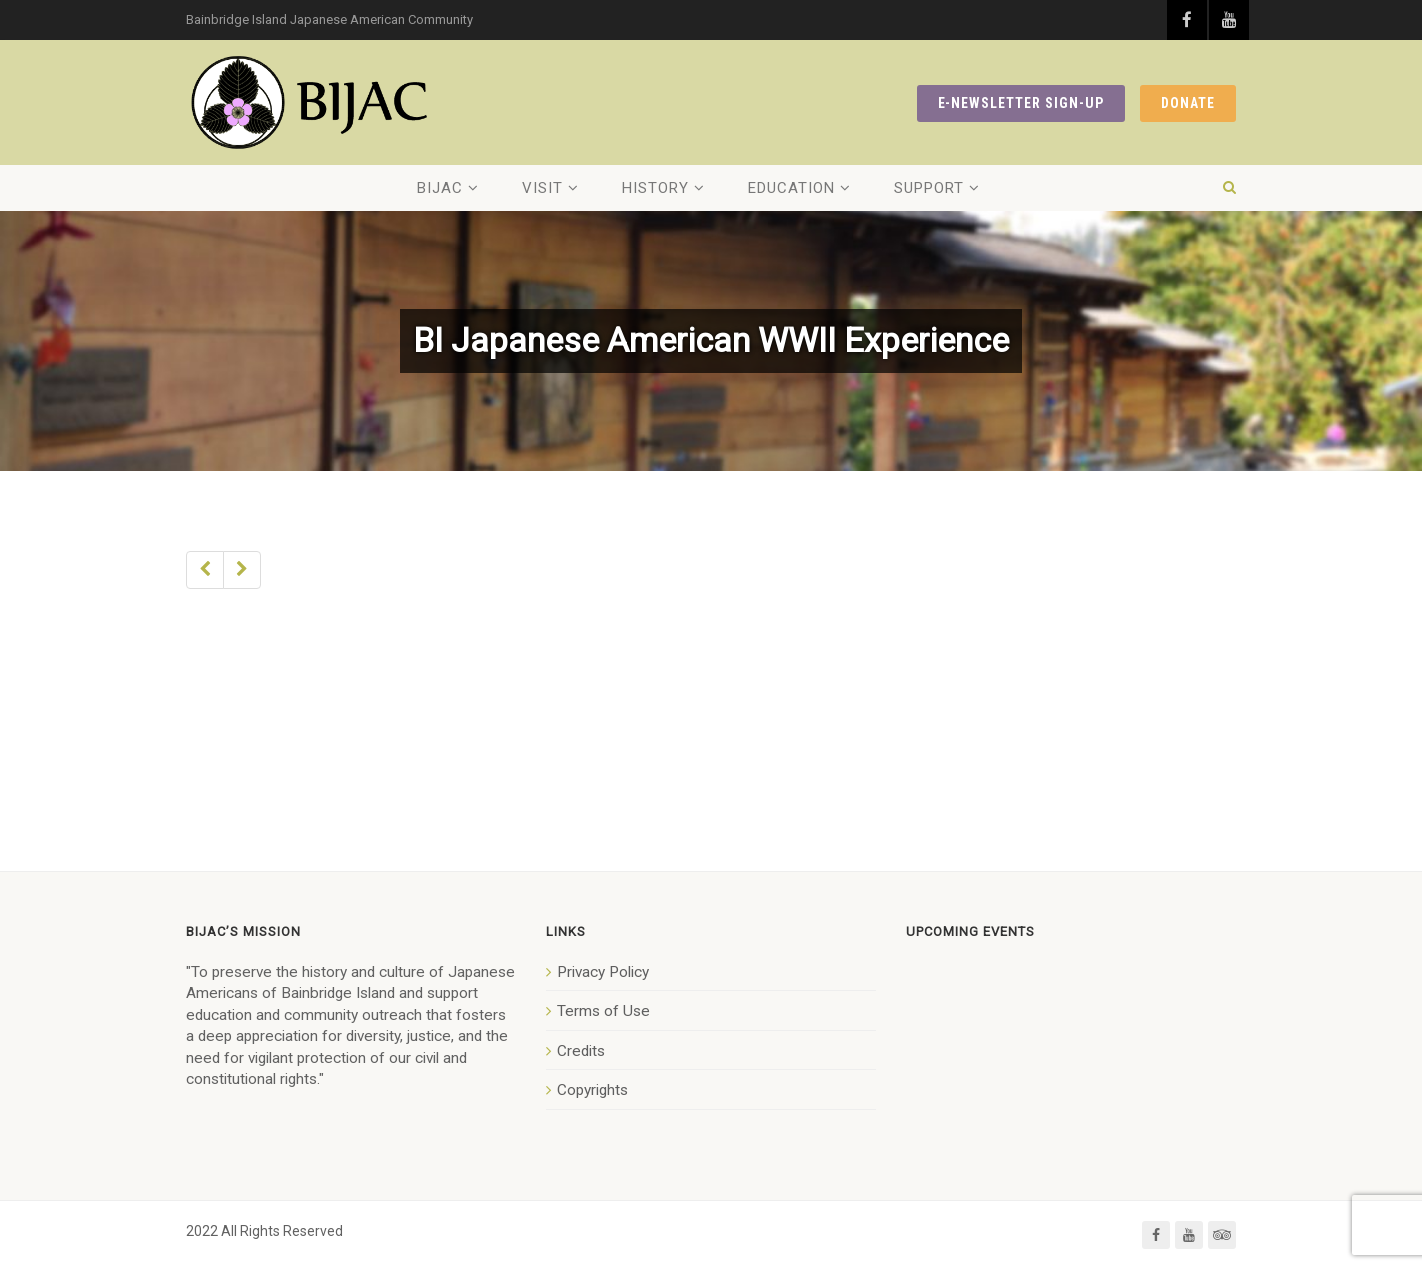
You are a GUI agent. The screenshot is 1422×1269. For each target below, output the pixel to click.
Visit (542, 188)
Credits (581, 1051)
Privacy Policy (603, 972)
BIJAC (440, 188)
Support (929, 188)
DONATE (1188, 103)
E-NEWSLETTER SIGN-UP (1021, 103)
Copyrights (592, 1090)
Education (791, 188)
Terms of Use (603, 1011)
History (655, 188)
